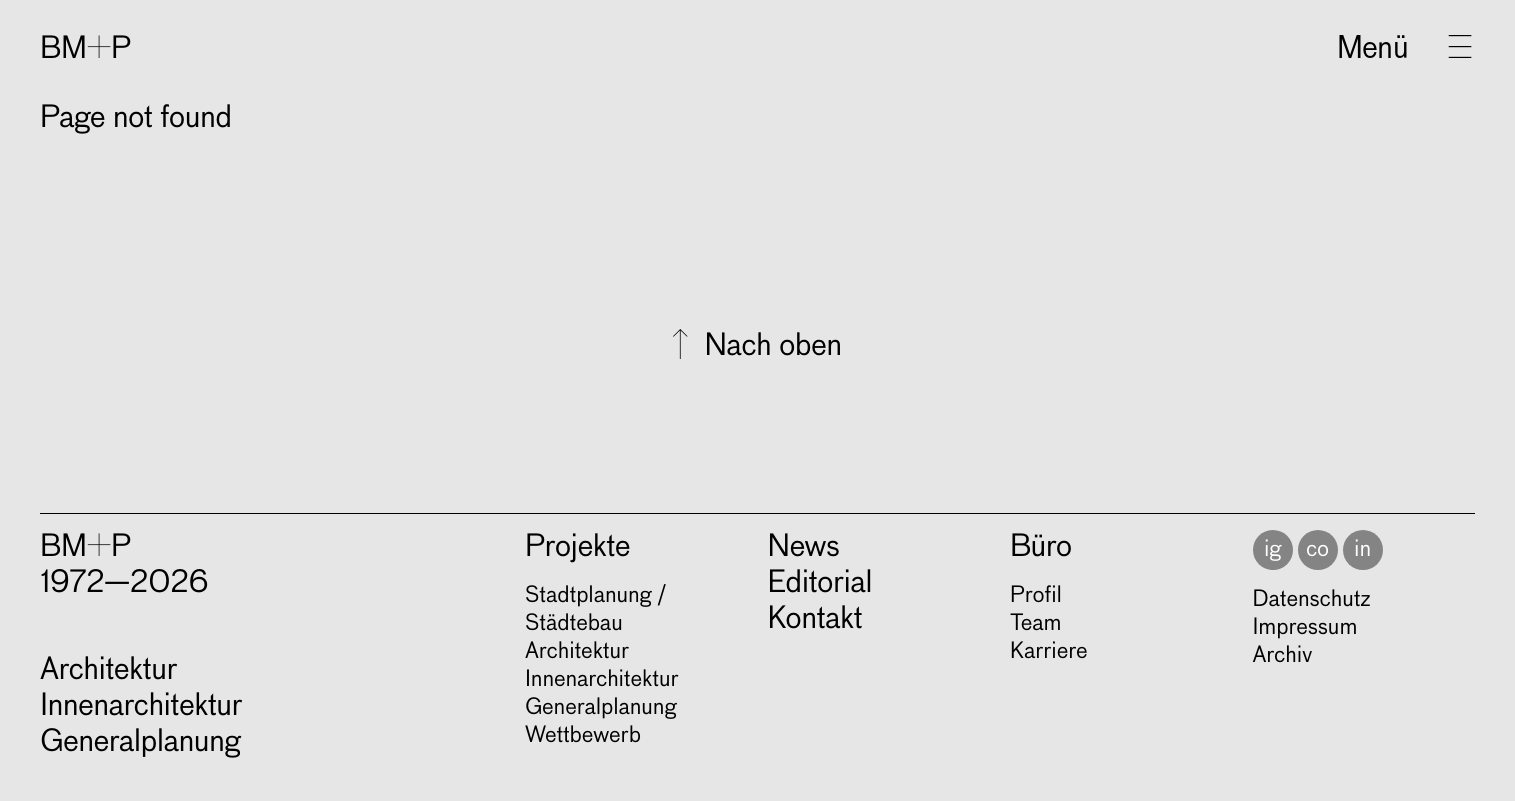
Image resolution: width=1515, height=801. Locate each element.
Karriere (1048, 652)
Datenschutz (1312, 600)
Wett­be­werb (583, 736)
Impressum (1305, 628)
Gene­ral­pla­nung (600, 708)
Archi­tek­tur (577, 652)
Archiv (1283, 656)
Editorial (820, 584)
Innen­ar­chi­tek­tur (602, 680)
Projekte (577, 548)
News (804, 548)
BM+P (85, 50)
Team (1035, 624)
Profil (1036, 596)
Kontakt (815, 620)
